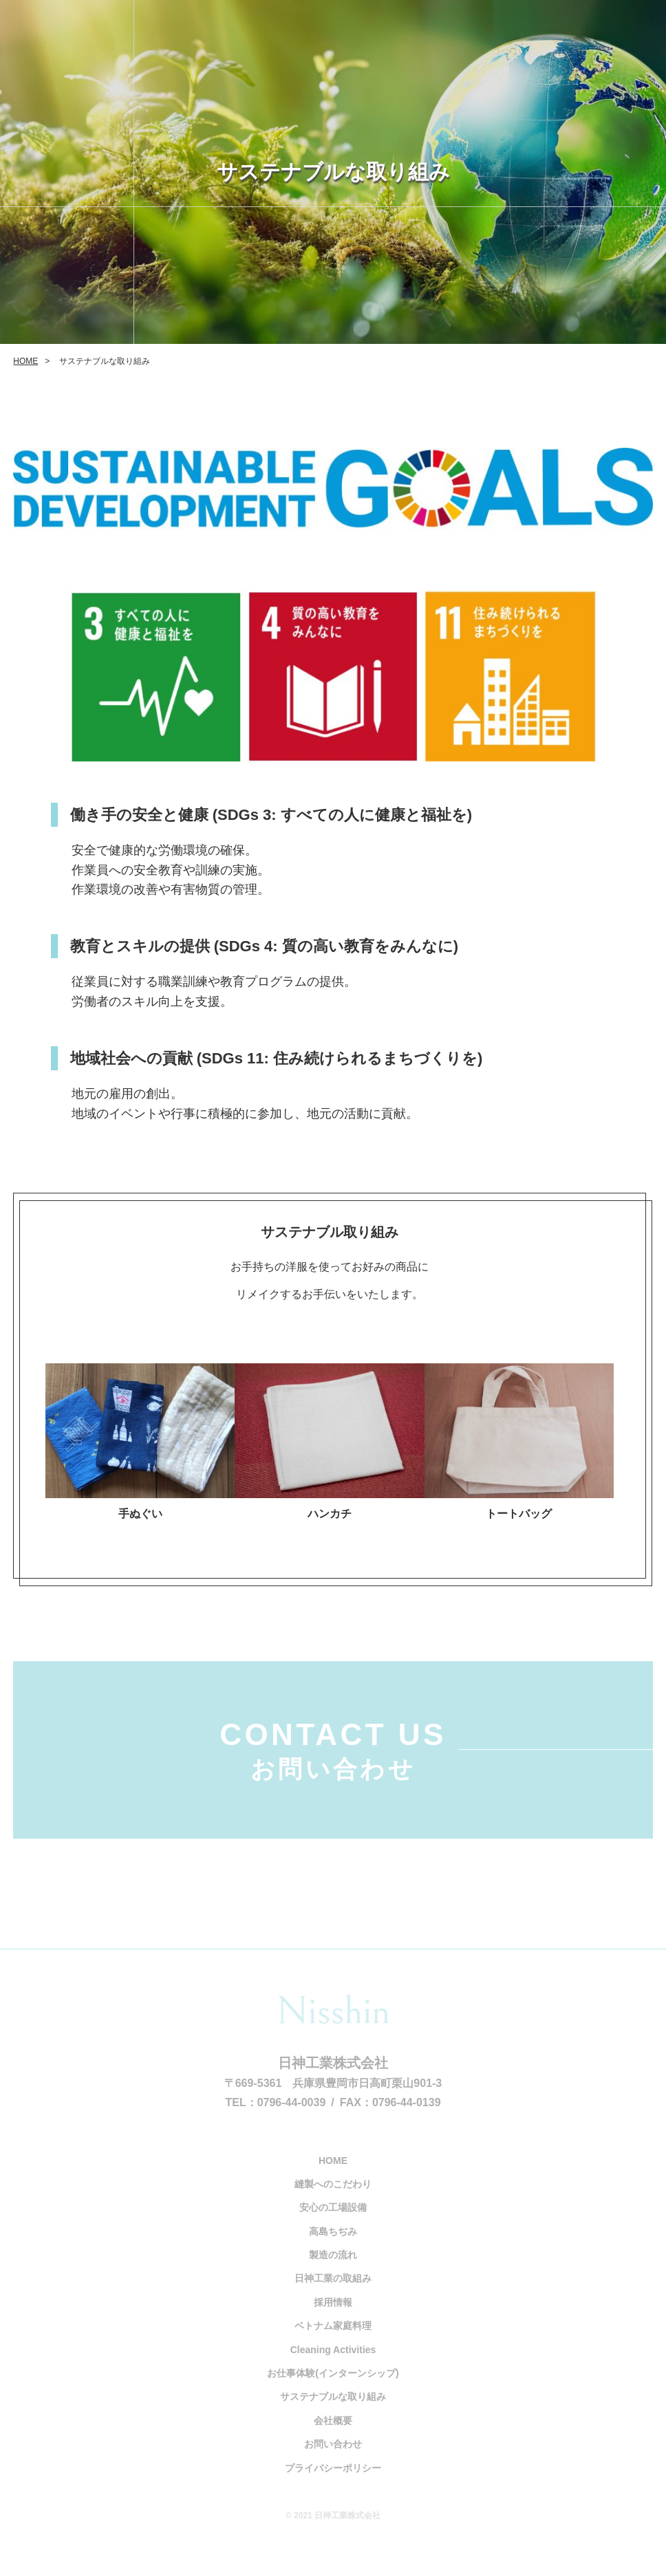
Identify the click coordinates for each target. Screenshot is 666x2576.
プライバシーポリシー (333, 2483)
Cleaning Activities (333, 2364)
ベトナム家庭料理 (333, 2341)
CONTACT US (332, 1761)
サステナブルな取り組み (333, 2412)
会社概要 (333, 2435)
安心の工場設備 (333, 2223)
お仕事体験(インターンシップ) (332, 2388)
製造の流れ (333, 2269)
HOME (25, 361)
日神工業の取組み (333, 2293)
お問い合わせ (333, 2459)
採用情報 (333, 2317)
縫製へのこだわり (333, 2199)
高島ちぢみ (333, 2246)
